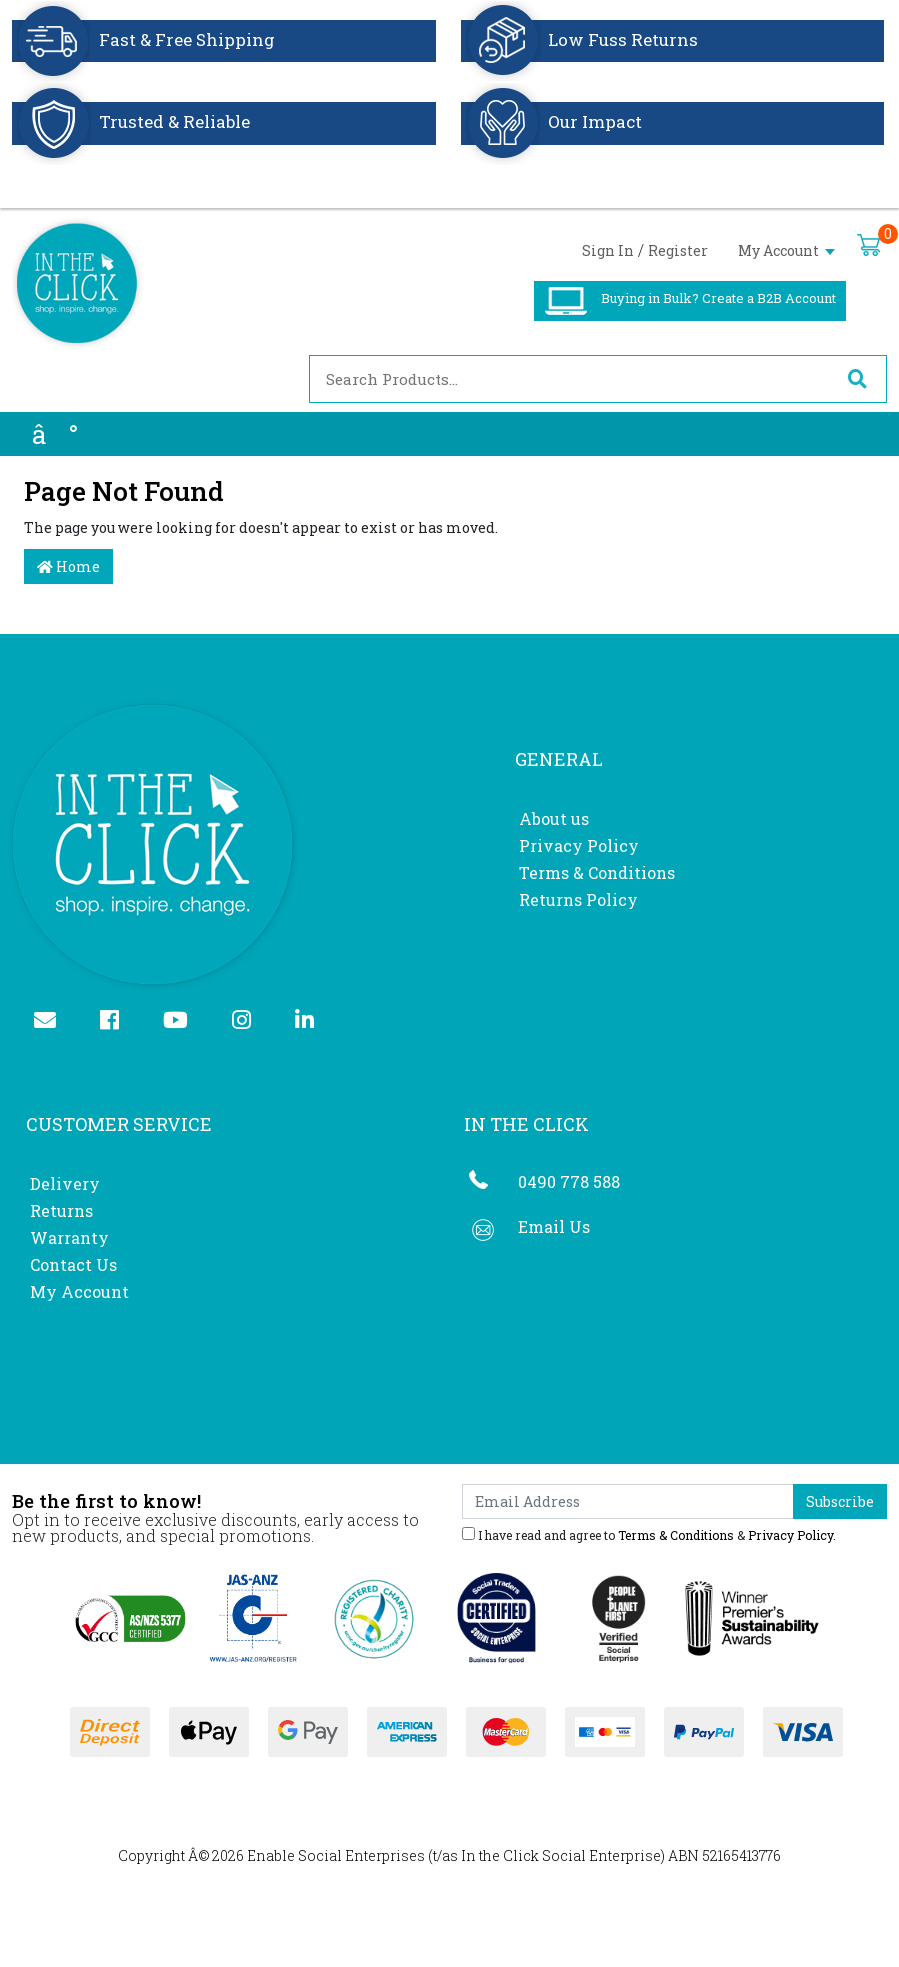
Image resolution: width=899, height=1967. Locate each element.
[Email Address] (628, 1501)
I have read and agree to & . (649, 1534)
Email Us (554, 1226)
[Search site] (857, 379)
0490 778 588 (569, 1181)
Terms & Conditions (597, 872)
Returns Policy (578, 899)
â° (55, 434)
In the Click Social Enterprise (561, 1855)
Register (678, 250)
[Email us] (53, 1021)
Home (68, 566)
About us (554, 818)
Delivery (65, 1183)
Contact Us (73, 1264)
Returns (61, 1210)
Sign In (608, 250)
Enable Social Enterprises (336, 1855)
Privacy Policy (579, 845)
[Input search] (569, 379)
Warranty (69, 1237)
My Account (786, 250)
